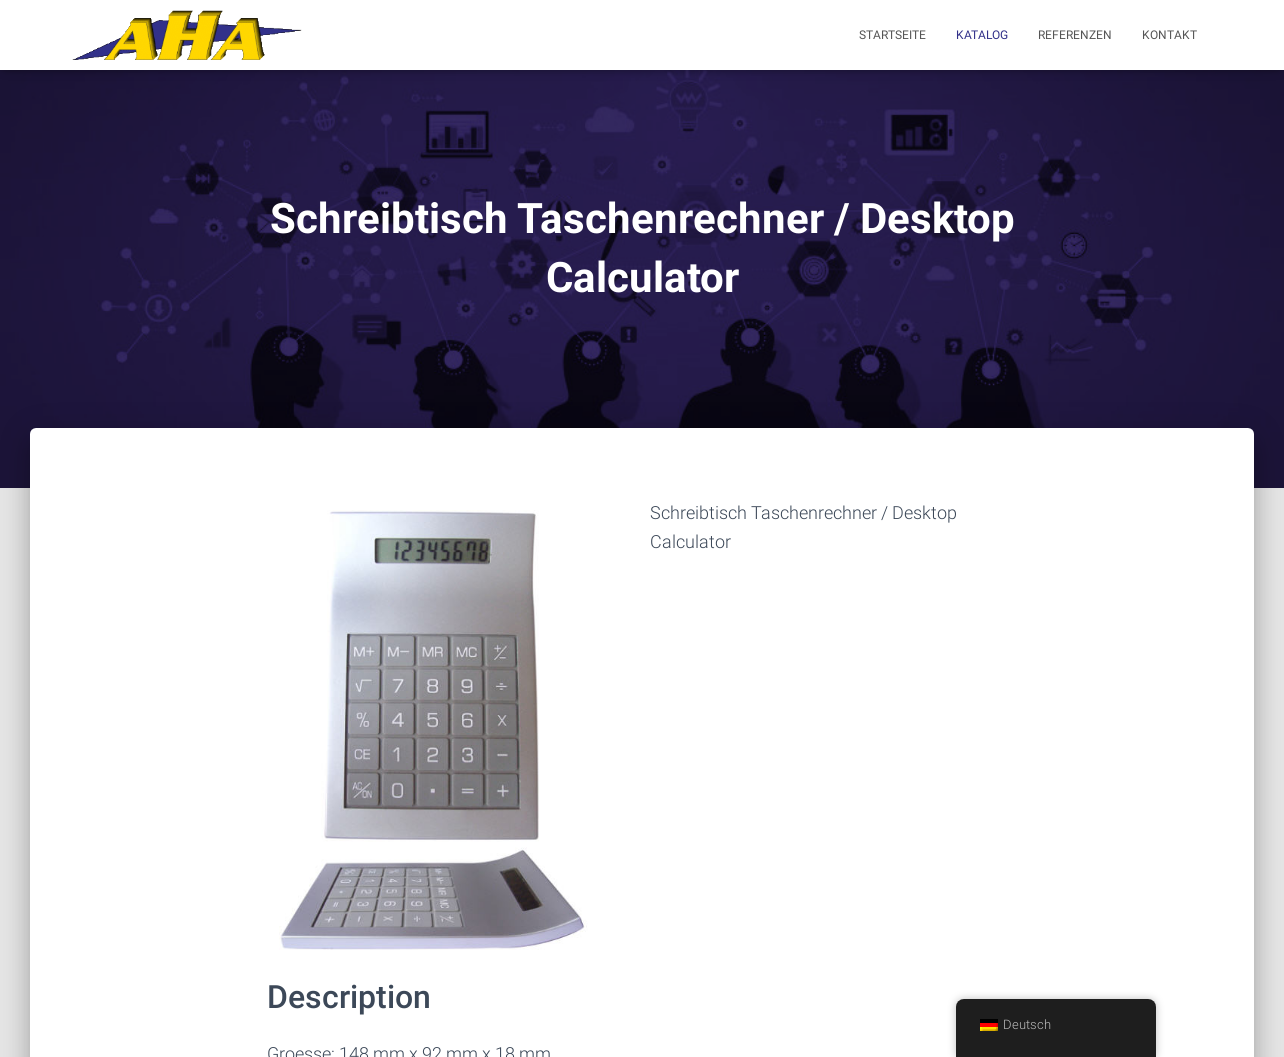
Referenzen (1075, 35)
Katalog (982, 35)
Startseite (892, 35)
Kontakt (1169, 35)
